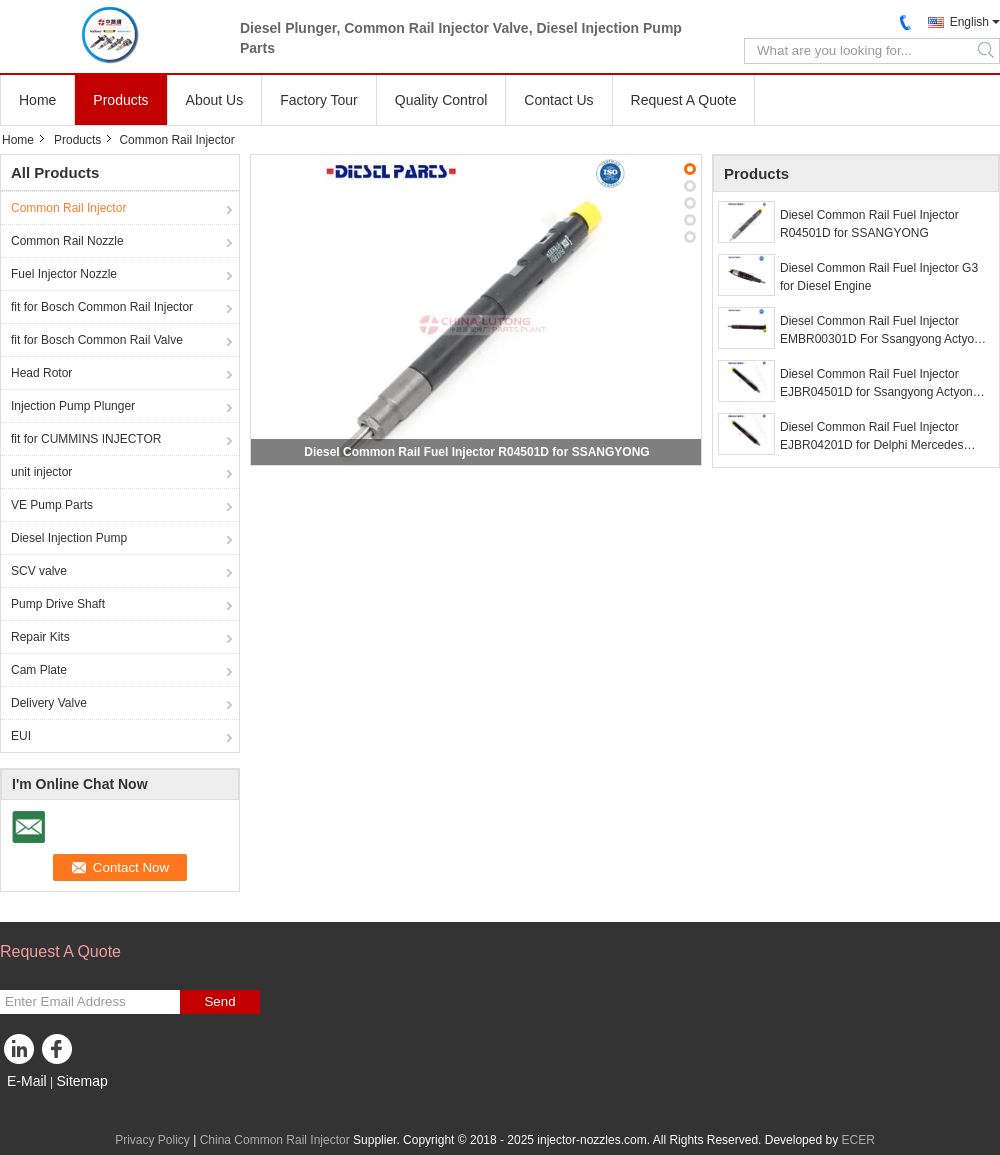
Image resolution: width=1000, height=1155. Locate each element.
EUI (21, 736)
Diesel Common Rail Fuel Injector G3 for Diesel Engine (879, 277)
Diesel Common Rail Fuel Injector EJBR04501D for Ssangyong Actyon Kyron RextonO (876, 384)
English (969, 22)
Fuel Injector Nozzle (64, 274)
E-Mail (27, 1081)
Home (37, 100)
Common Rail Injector (68, 208)
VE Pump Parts (52, 505)
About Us (215, 100)
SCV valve (39, 571)
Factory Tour (319, 100)
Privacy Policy (152, 1140)
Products (120, 100)
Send (219, 1001)
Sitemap (81, 1081)
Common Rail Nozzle (67, 241)
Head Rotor (41, 373)
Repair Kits (40, 637)
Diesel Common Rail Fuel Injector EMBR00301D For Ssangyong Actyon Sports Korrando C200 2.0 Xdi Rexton (880, 331)
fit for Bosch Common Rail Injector (102, 307)
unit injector (41, 472)
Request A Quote (684, 100)
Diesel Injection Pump (69, 538)
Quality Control (441, 100)
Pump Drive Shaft (58, 604)
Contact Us (558, 100)
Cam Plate (39, 670)
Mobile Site (35, 1106)
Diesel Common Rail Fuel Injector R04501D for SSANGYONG (476, 452)
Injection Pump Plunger (73, 406)
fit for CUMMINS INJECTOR (86, 439)
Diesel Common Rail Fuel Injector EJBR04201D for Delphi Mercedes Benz (871, 437)
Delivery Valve (49, 703)
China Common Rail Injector (275, 1140)
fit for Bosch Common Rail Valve (97, 340)
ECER (857, 1140)
